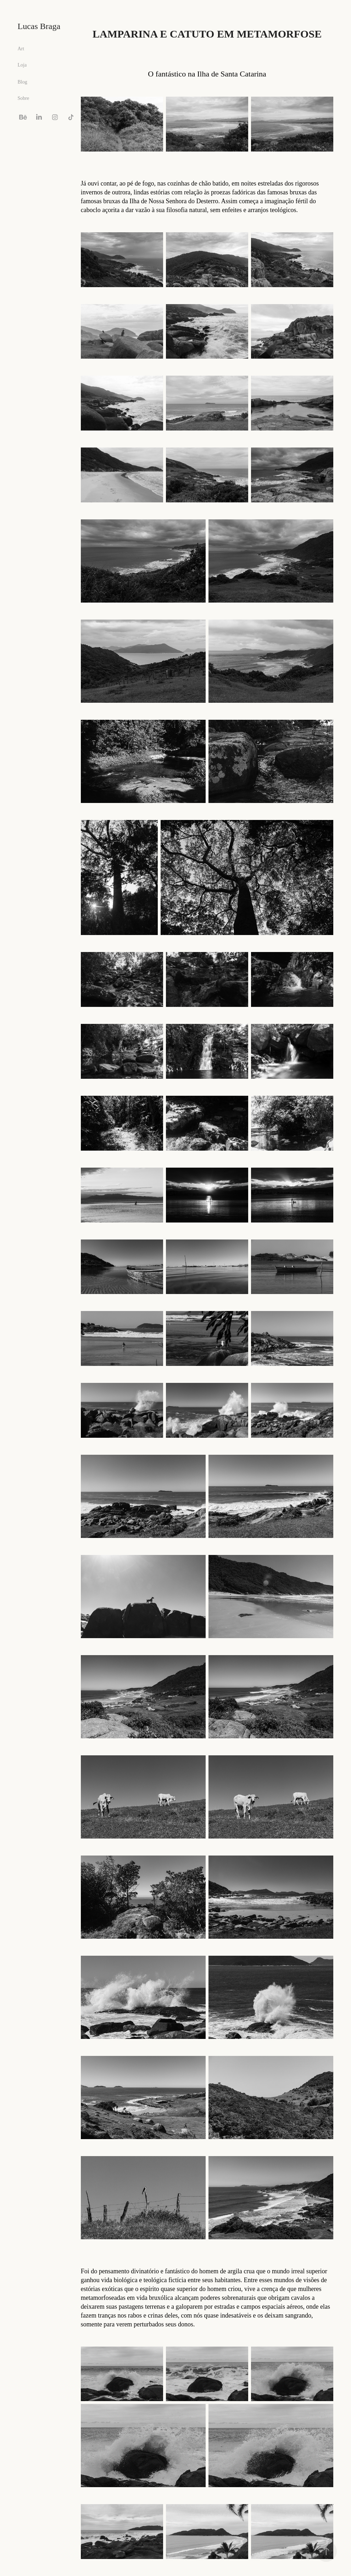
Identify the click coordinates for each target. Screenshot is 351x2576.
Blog (22, 82)
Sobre (23, 98)
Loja (22, 65)
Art (21, 48)
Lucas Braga (39, 26)
